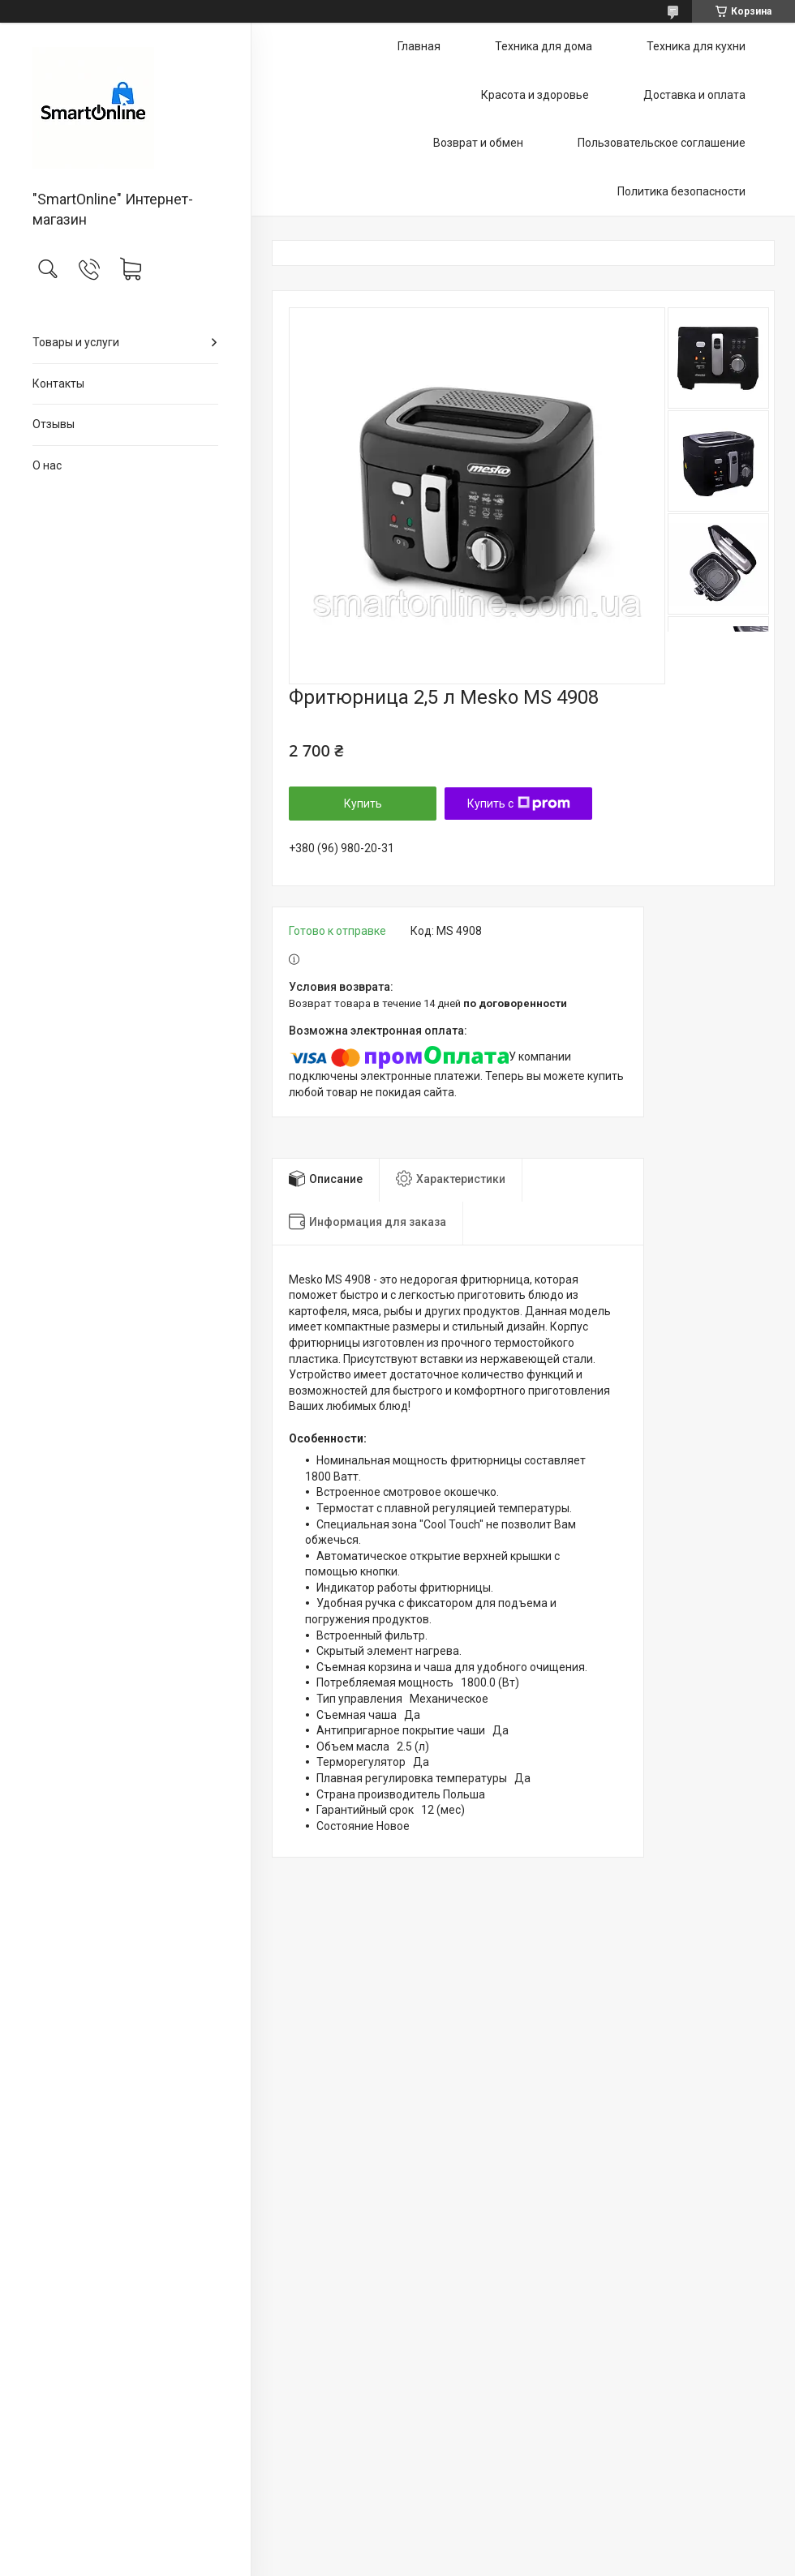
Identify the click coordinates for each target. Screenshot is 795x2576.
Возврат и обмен (478, 142)
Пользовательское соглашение (662, 142)
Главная (419, 46)
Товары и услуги (75, 342)
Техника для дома (543, 46)
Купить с (518, 803)
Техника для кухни (696, 46)
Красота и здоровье (535, 94)
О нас (47, 465)
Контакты (58, 383)
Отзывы (53, 424)
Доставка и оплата (694, 94)
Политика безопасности (681, 191)
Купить (363, 803)
